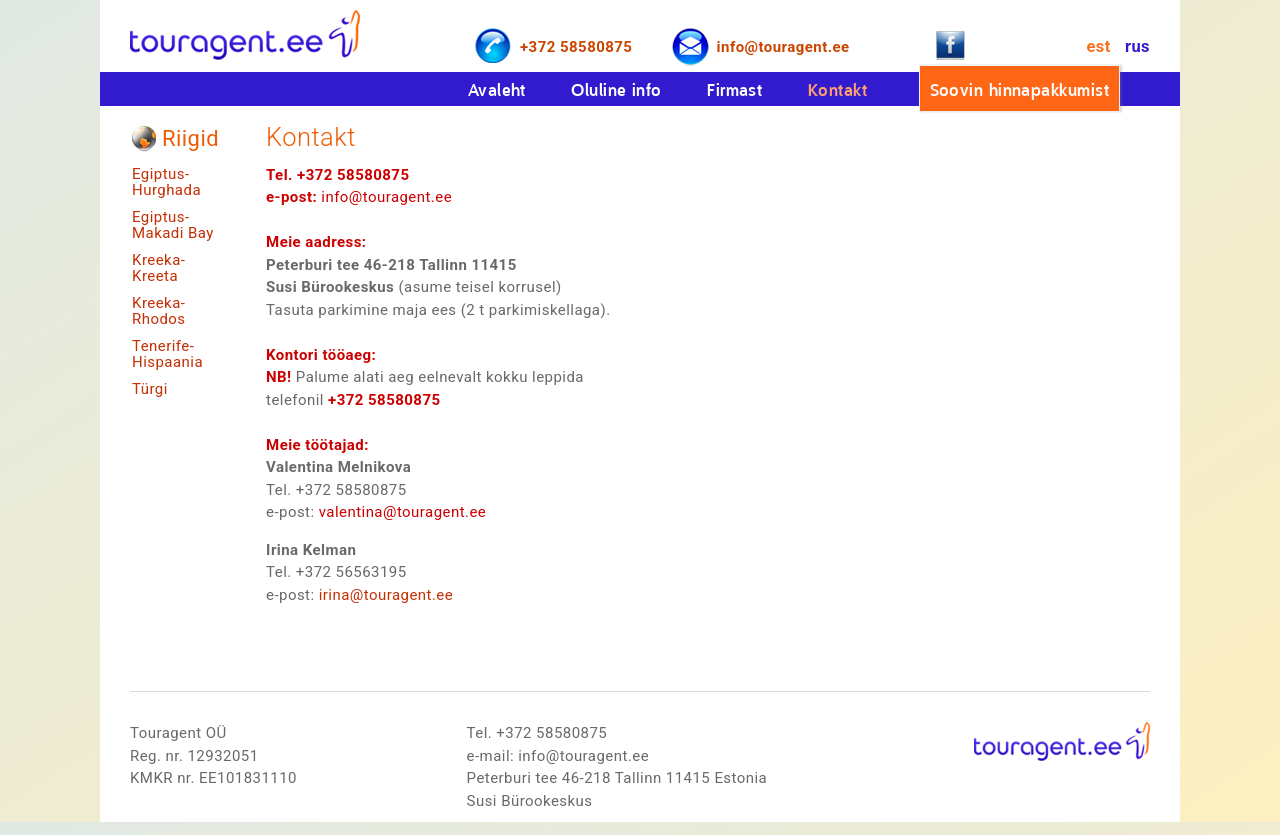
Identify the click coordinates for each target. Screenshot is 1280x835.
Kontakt (837, 89)
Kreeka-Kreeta (158, 268)
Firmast (734, 89)
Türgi (150, 389)
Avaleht (497, 89)
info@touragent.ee (783, 47)
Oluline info (616, 89)
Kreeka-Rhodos (159, 311)
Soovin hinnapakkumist (1019, 89)
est (1098, 46)
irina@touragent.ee (386, 595)
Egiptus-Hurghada (166, 182)
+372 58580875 (576, 47)
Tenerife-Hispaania (167, 354)
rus (1137, 46)
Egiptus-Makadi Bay (173, 225)
